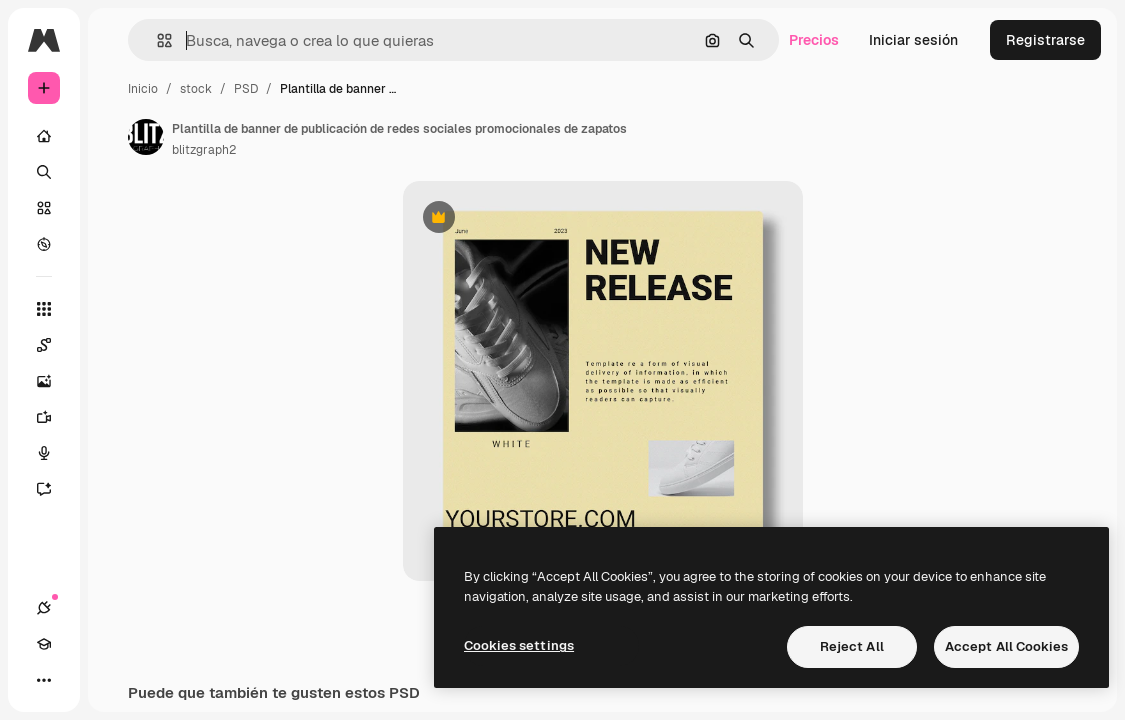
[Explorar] (44, 244)
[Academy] (44, 644)
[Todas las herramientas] (44, 309)
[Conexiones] (44, 608)
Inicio (143, 89)
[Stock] (44, 208)
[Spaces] (54, 345)
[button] (156, 40)
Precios (814, 40)
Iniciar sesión (913, 40)
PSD (246, 89)
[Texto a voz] (54, 453)
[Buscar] (44, 172)
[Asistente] (54, 489)
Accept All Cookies (1006, 646)
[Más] (44, 680)
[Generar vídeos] (54, 417)
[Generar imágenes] (54, 381)
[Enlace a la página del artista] (146, 137)
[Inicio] (44, 136)
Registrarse (1045, 40)
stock (196, 89)
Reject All (852, 646)
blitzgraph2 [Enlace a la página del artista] (204, 150)
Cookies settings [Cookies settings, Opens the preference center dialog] (519, 645)
